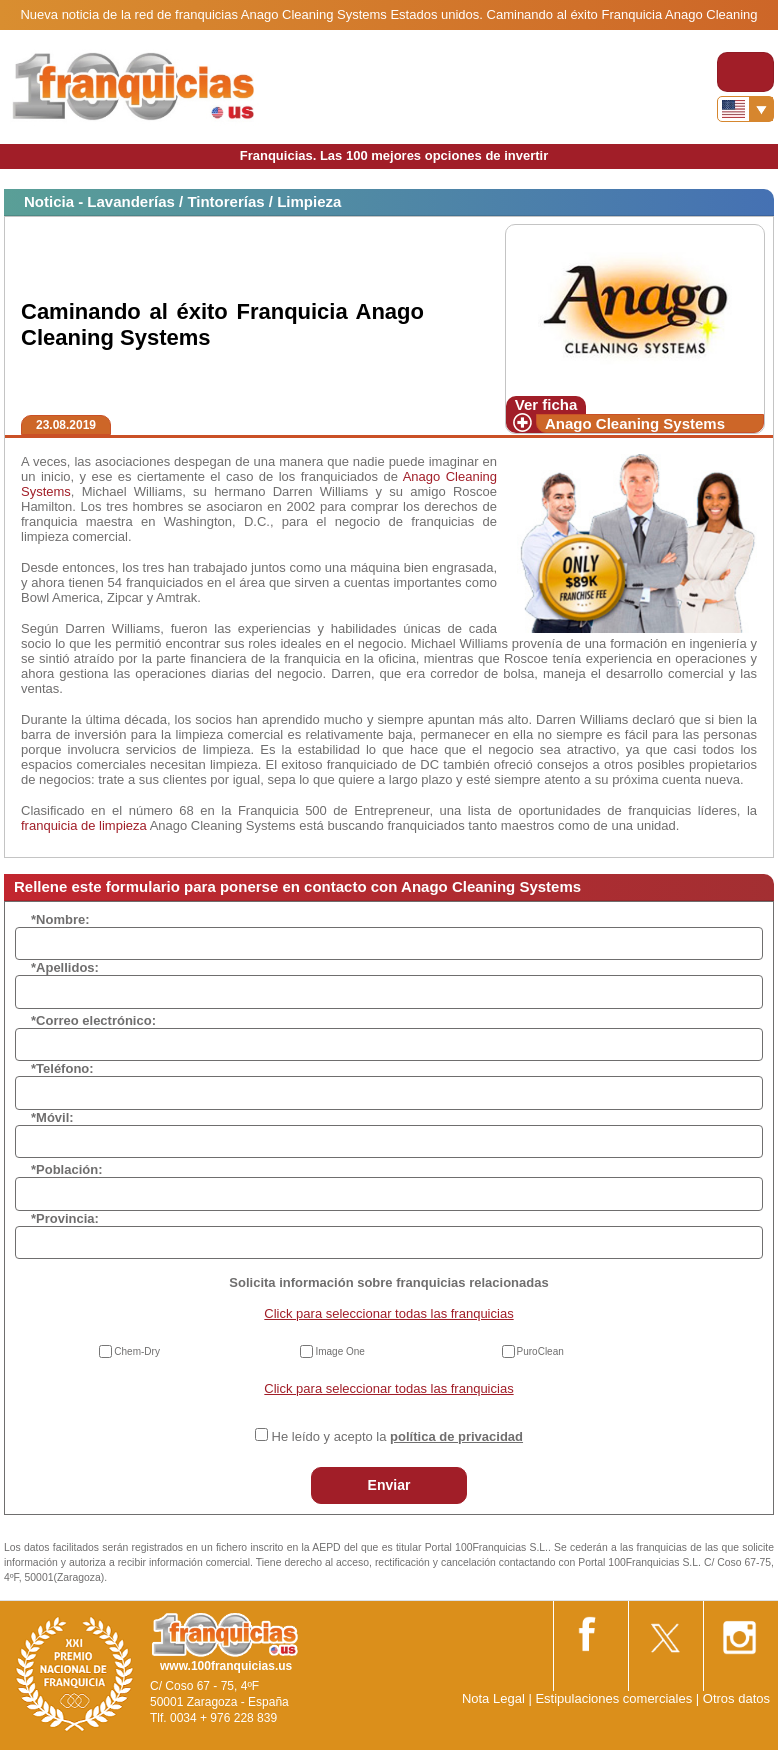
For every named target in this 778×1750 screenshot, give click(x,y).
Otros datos (736, 1698)
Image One (339, 1351)
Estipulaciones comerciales (615, 1698)
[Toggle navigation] (745, 72)
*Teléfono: (62, 1068)
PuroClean (540, 1351)
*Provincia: (65, 1218)
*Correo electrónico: (93, 1020)
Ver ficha (546, 404)
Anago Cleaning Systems (635, 423)
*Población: (67, 1169)
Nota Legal (493, 1698)
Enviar (389, 1485)
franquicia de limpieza (84, 825)
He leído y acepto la (397, 1436)
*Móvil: (52, 1117)
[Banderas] (745, 109)
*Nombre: (60, 919)
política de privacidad (456, 1436)
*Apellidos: (65, 967)
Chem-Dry (137, 1351)
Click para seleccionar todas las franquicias (388, 1313)
